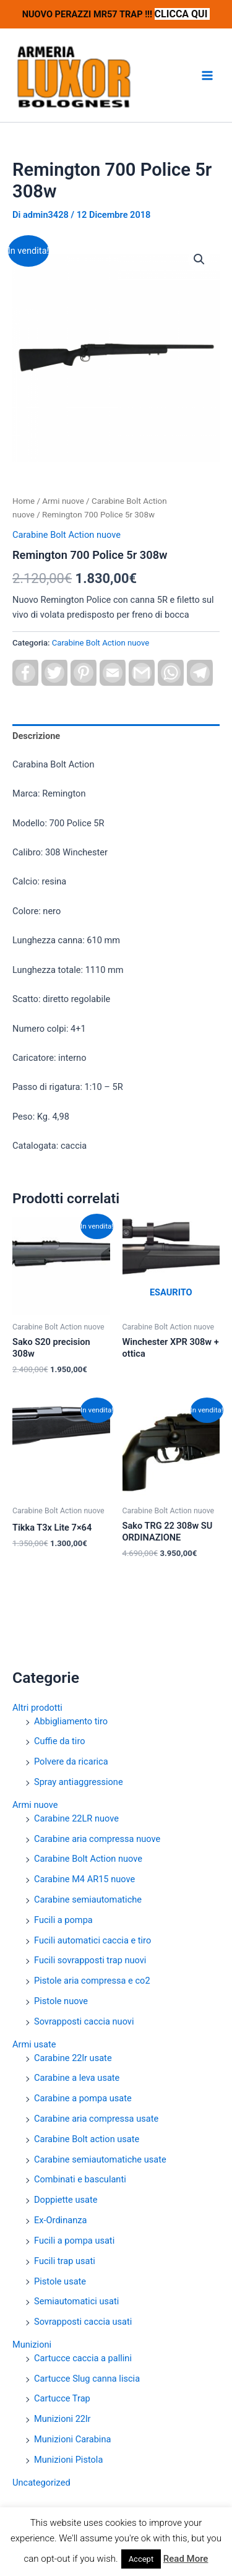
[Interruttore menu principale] (207, 75)
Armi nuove (35, 1804)
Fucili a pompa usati (74, 2240)
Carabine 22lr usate (73, 2058)
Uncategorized (41, 2482)
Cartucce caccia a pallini (83, 2358)
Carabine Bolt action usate (86, 2139)
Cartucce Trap (62, 2398)
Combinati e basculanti (80, 2179)
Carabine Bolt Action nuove (88, 1858)
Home (23, 501)
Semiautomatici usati (76, 2301)
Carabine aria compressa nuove (97, 1838)
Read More (185, 2558)
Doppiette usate (65, 2199)
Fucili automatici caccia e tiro (92, 1940)
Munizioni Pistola (68, 2459)
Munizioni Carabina (72, 2439)
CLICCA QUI (182, 14)
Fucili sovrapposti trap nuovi (90, 1960)
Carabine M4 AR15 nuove (84, 1879)
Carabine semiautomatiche (88, 1899)
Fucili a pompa (63, 1920)
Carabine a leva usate (76, 2077)
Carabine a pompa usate (83, 2098)
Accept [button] (141, 2559)
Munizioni (31, 2344)
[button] (199, 259)
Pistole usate (60, 2281)
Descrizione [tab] (36, 735)
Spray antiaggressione (78, 1781)
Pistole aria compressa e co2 (92, 1980)
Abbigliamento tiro (71, 1721)
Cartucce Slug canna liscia (87, 2378)
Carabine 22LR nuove (76, 1818)
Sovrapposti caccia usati (83, 2321)
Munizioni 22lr (62, 2418)
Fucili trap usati (64, 2261)
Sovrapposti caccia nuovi (84, 2021)
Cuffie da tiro (59, 1741)
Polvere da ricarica (71, 1761)
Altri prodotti (37, 1707)
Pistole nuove (61, 2001)
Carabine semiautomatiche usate (100, 2159)
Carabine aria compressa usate (96, 2118)
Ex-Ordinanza (60, 2220)
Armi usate (34, 2044)
